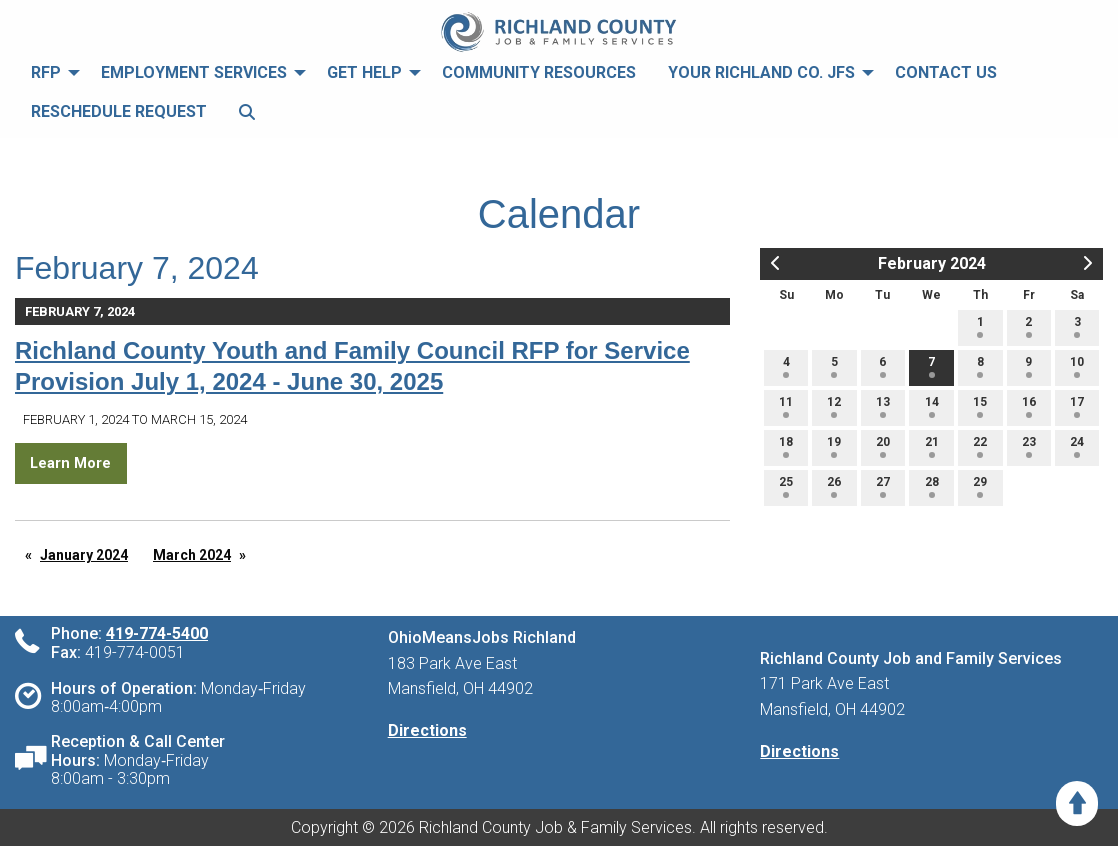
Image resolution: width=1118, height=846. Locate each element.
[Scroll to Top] (1077, 803)
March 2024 (192, 555)
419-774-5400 (157, 633)
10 (1077, 366)
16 (1029, 406)
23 (1029, 446)
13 (883, 406)
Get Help (364, 72)
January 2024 (84, 555)
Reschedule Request (119, 111)
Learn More (70, 463)
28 (932, 486)
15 (980, 406)
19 (834, 446)
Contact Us (946, 72)
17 (1077, 406)
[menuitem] (50, 73)
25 (786, 486)
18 (786, 446)
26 (834, 486)
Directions (427, 730)
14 (932, 406)
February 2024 (932, 263)
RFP (46, 72)
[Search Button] (247, 112)
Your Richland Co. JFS (761, 72)
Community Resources (539, 72)
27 (883, 486)
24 (1077, 446)
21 (932, 446)
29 (980, 486)
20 (883, 446)
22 (980, 446)
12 (834, 406)
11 (786, 406)
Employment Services (194, 72)
